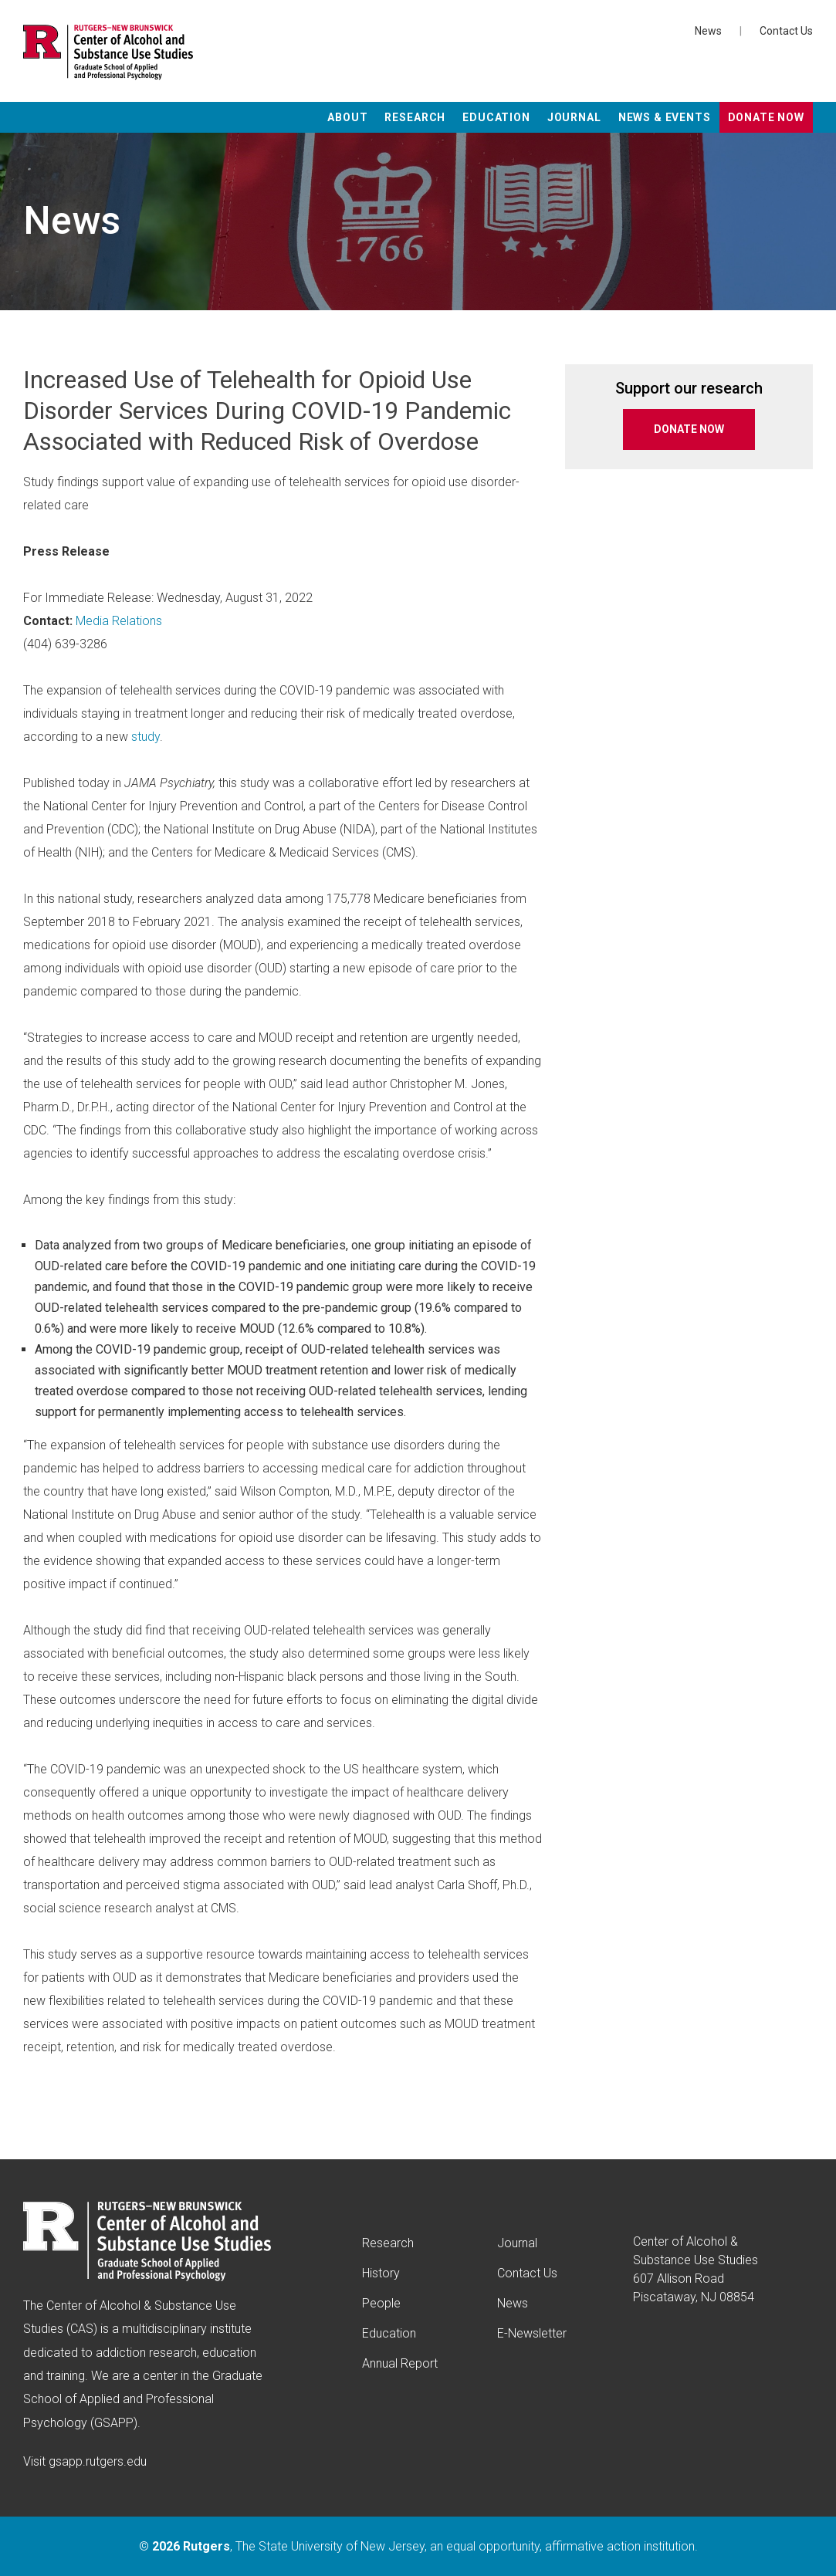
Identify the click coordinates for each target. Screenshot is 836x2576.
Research (414, 117)
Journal (574, 117)
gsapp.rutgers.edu (98, 2461)
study (145, 736)
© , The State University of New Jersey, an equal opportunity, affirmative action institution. (418, 2546)
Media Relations (119, 621)
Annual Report (400, 2363)
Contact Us (786, 31)
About (347, 117)
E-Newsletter (532, 2333)
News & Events (664, 117)
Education (496, 117)
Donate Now (766, 117)
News (708, 31)
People (381, 2303)
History (381, 2273)
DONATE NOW (689, 429)
